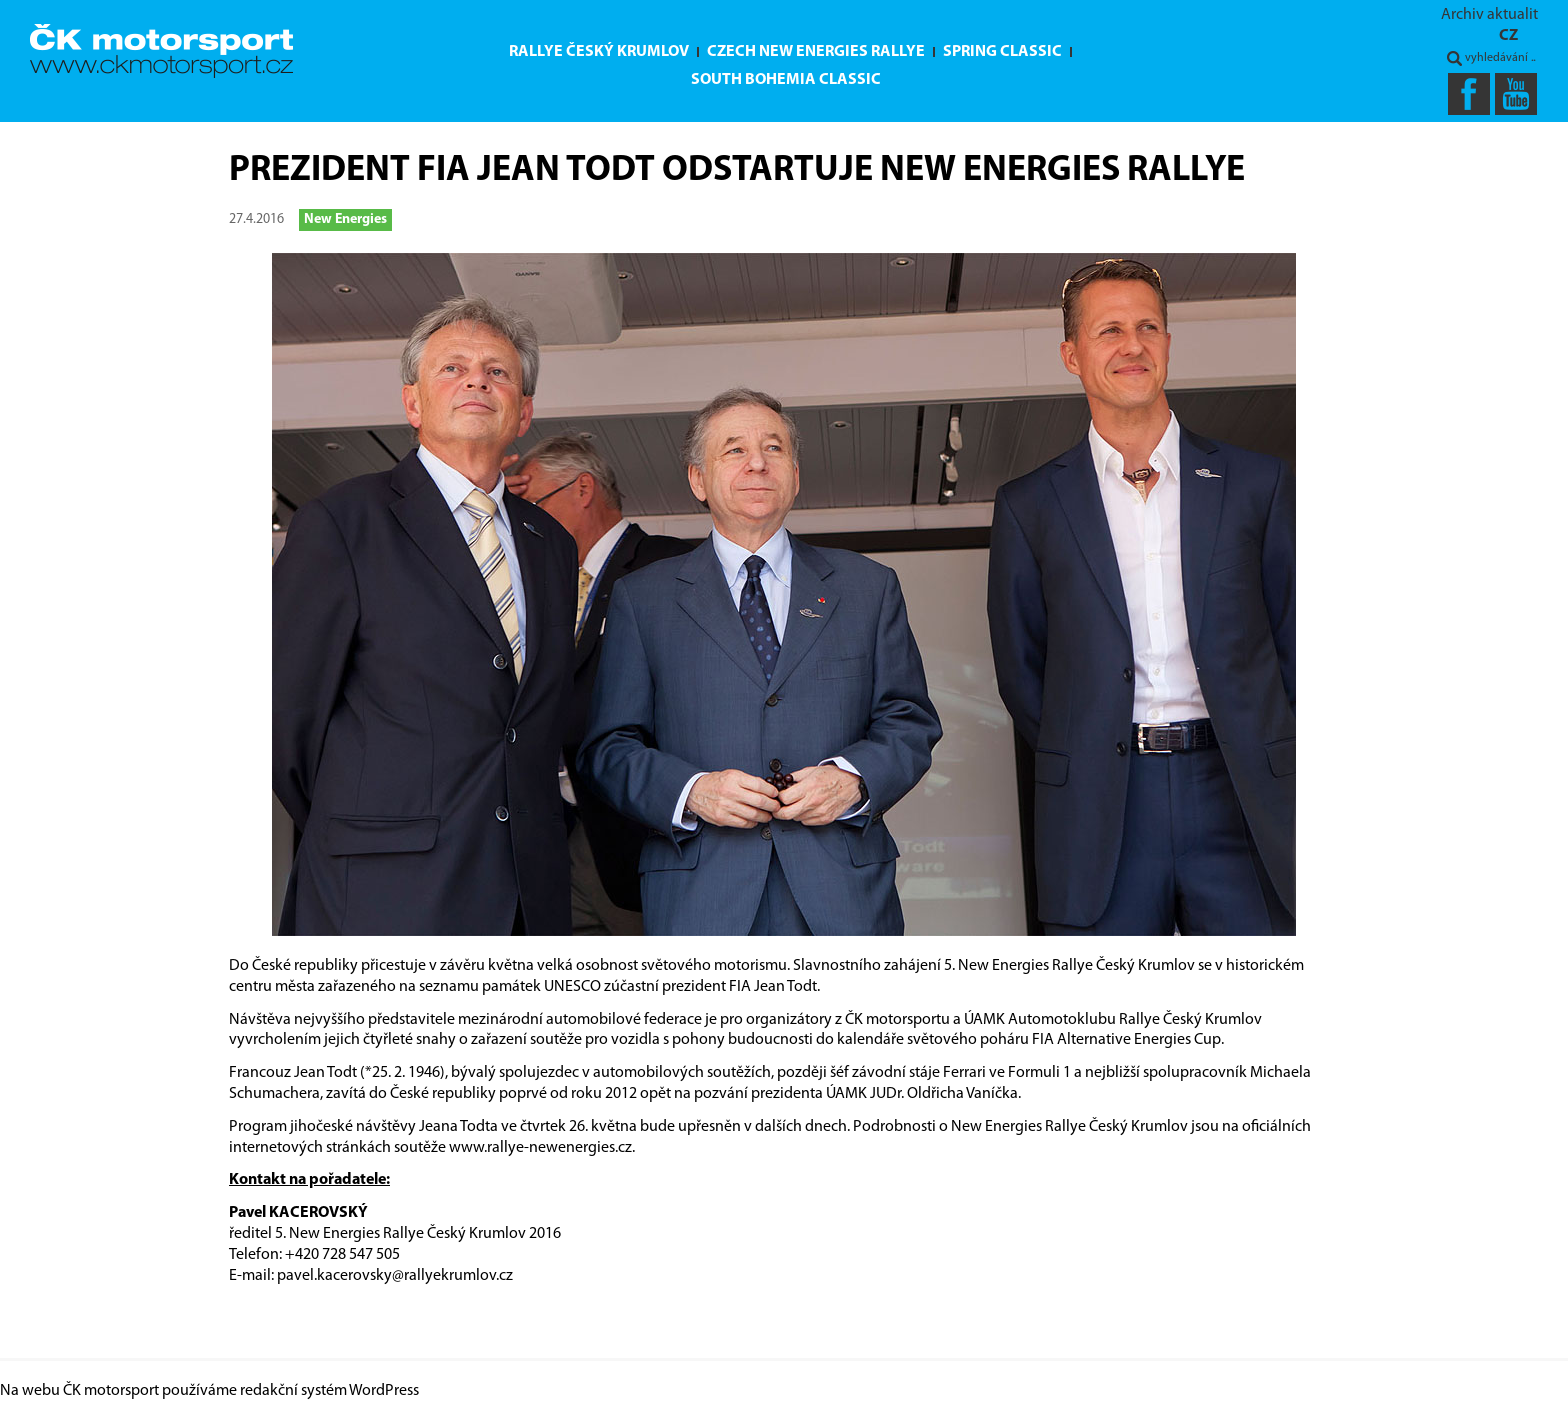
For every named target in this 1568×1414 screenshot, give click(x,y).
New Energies (345, 219)
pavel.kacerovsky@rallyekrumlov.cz (395, 1276)
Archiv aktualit (1489, 15)
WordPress (384, 1391)
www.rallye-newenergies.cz (540, 1148)
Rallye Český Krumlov (599, 52)
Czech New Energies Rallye (816, 52)
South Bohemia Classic (786, 80)
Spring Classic (1002, 52)
